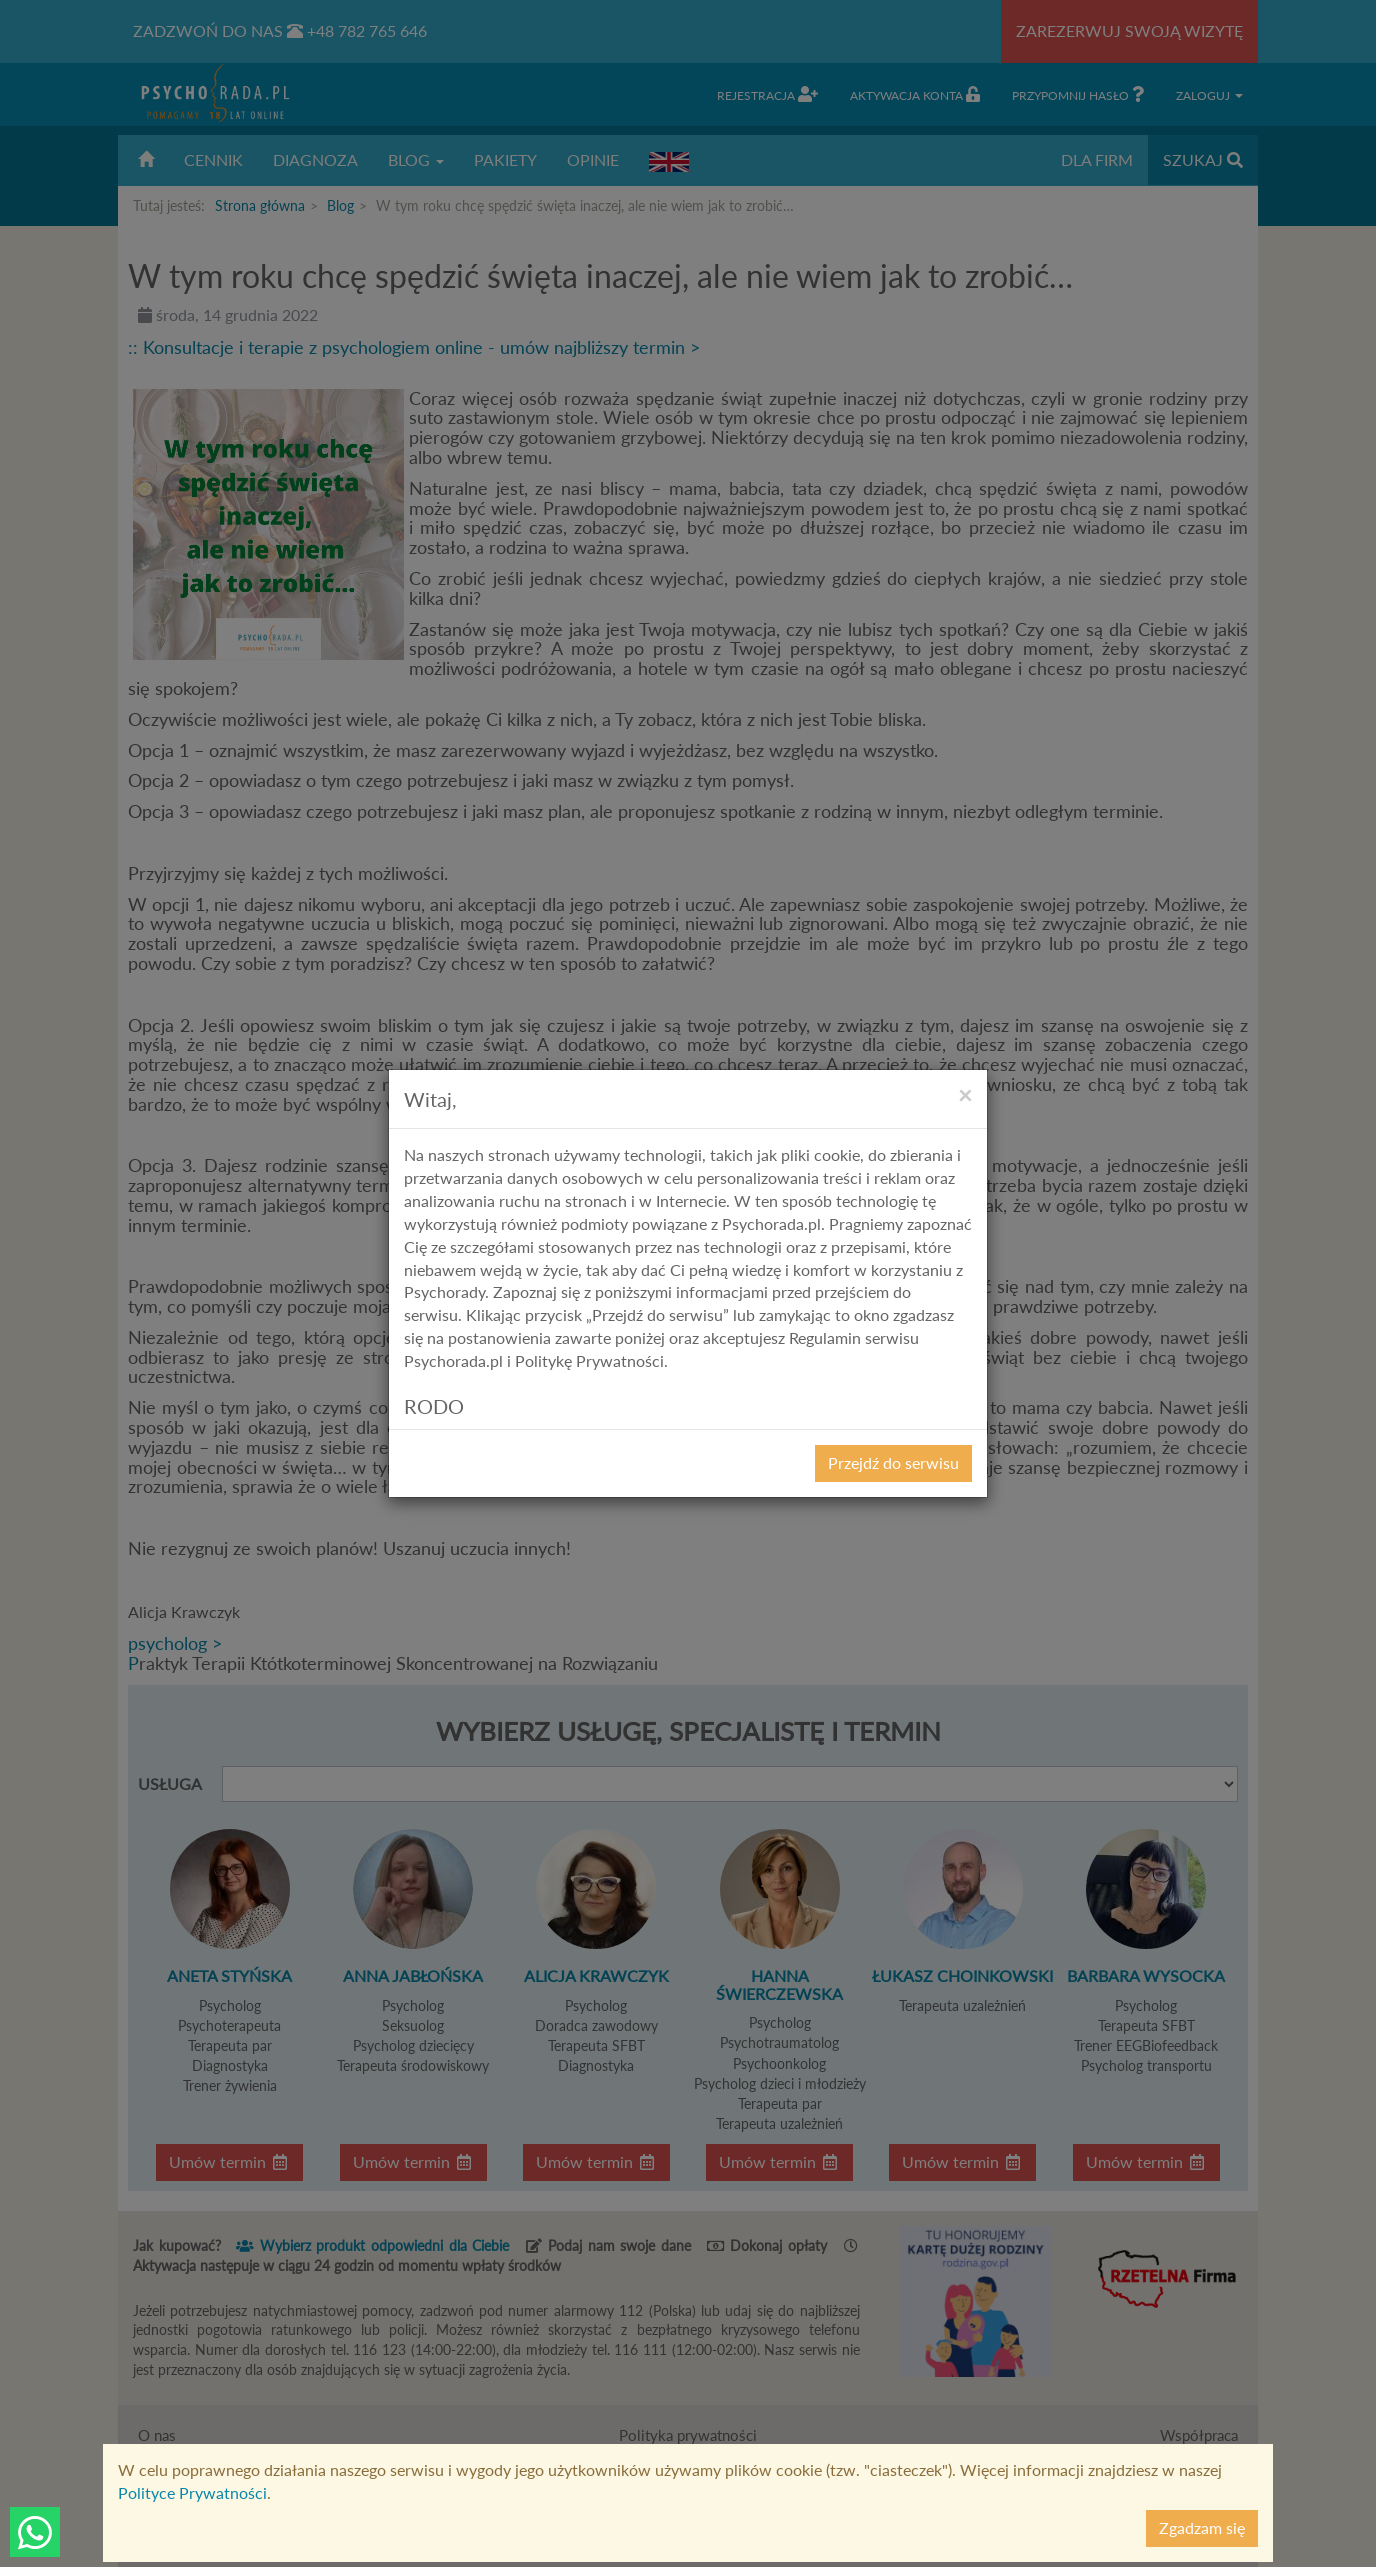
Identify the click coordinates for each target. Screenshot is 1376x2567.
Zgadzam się (1202, 2527)
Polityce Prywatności (192, 2492)
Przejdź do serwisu (893, 1462)
